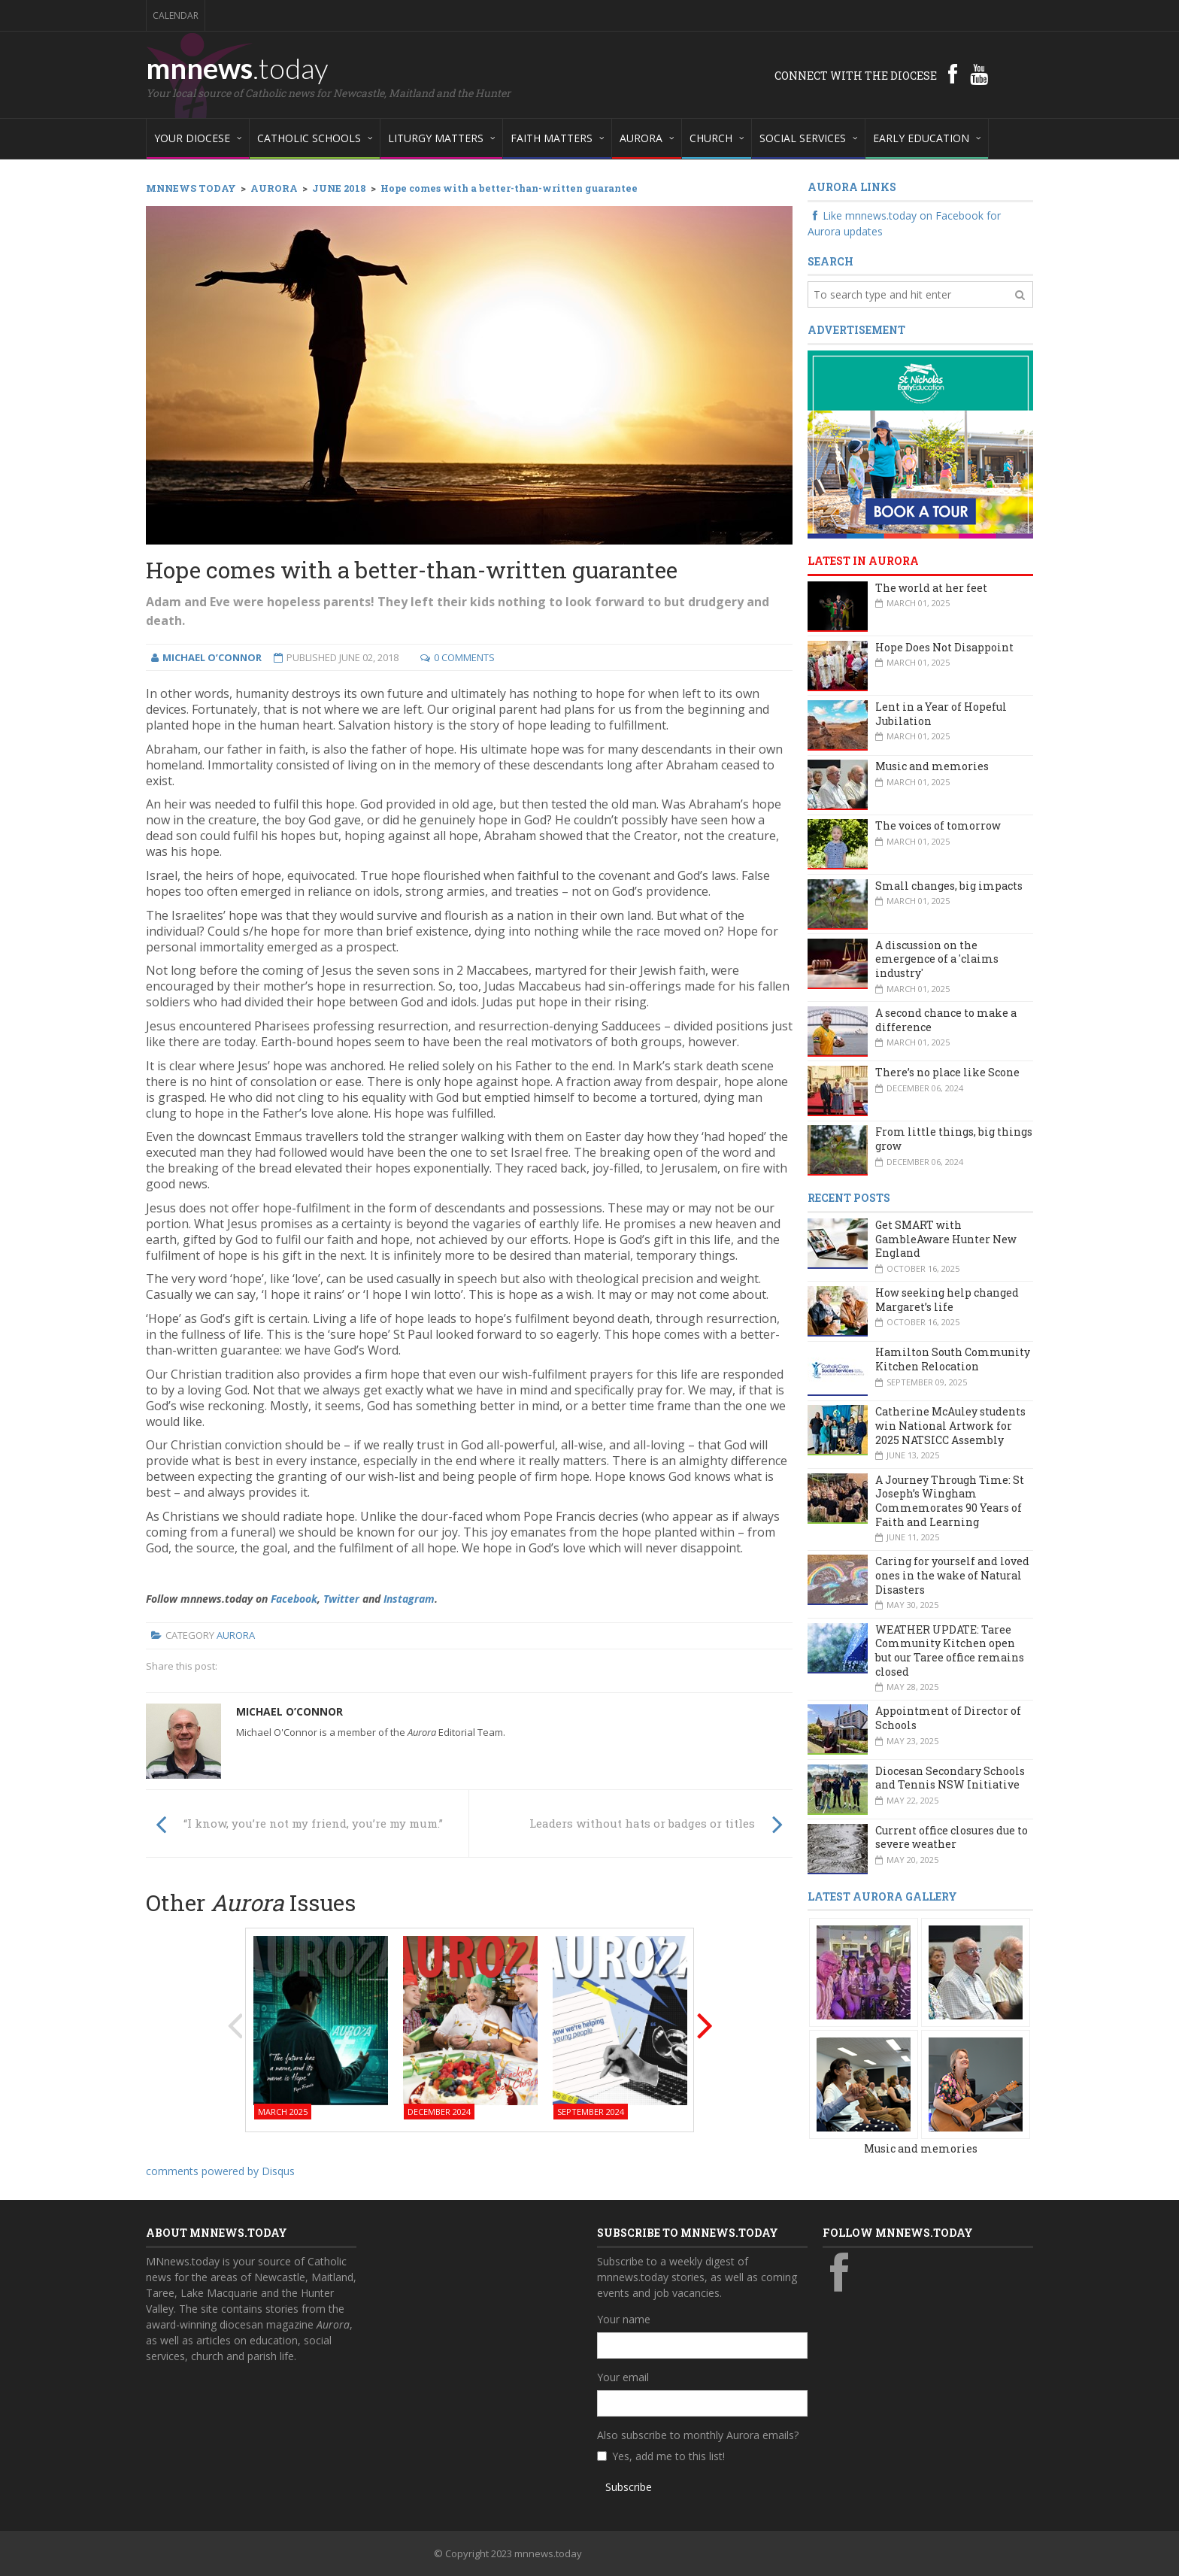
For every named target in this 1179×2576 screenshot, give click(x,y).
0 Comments (464, 657)
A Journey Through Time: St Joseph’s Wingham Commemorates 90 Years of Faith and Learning (949, 1501)
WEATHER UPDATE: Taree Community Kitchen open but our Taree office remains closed (949, 1650)
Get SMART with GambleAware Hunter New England (946, 1239)
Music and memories (932, 766)
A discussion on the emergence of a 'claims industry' (937, 959)
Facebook (294, 1598)
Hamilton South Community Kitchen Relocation (952, 1359)
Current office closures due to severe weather (951, 1837)
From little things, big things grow (953, 1138)
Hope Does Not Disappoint (944, 647)
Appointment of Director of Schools (948, 1718)
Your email (623, 2377)
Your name (623, 2319)
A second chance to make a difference (946, 1020)
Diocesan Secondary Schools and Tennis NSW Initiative (950, 1778)
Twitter (341, 1598)
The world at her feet (931, 588)
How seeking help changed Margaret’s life (947, 1299)
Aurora (236, 1635)
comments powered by (220, 2171)
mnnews (237, 67)
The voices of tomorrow (938, 825)
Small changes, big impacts (949, 885)
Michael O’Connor (289, 1711)
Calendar (176, 15)
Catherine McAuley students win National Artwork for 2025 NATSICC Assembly (950, 1425)
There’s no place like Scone (947, 1072)
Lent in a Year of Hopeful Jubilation (941, 713)
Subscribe (628, 2487)
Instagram (409, 1598)
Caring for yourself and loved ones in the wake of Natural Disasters (952, 1575)
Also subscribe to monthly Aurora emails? (698, 2435)
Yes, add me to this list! (668, 2456)
